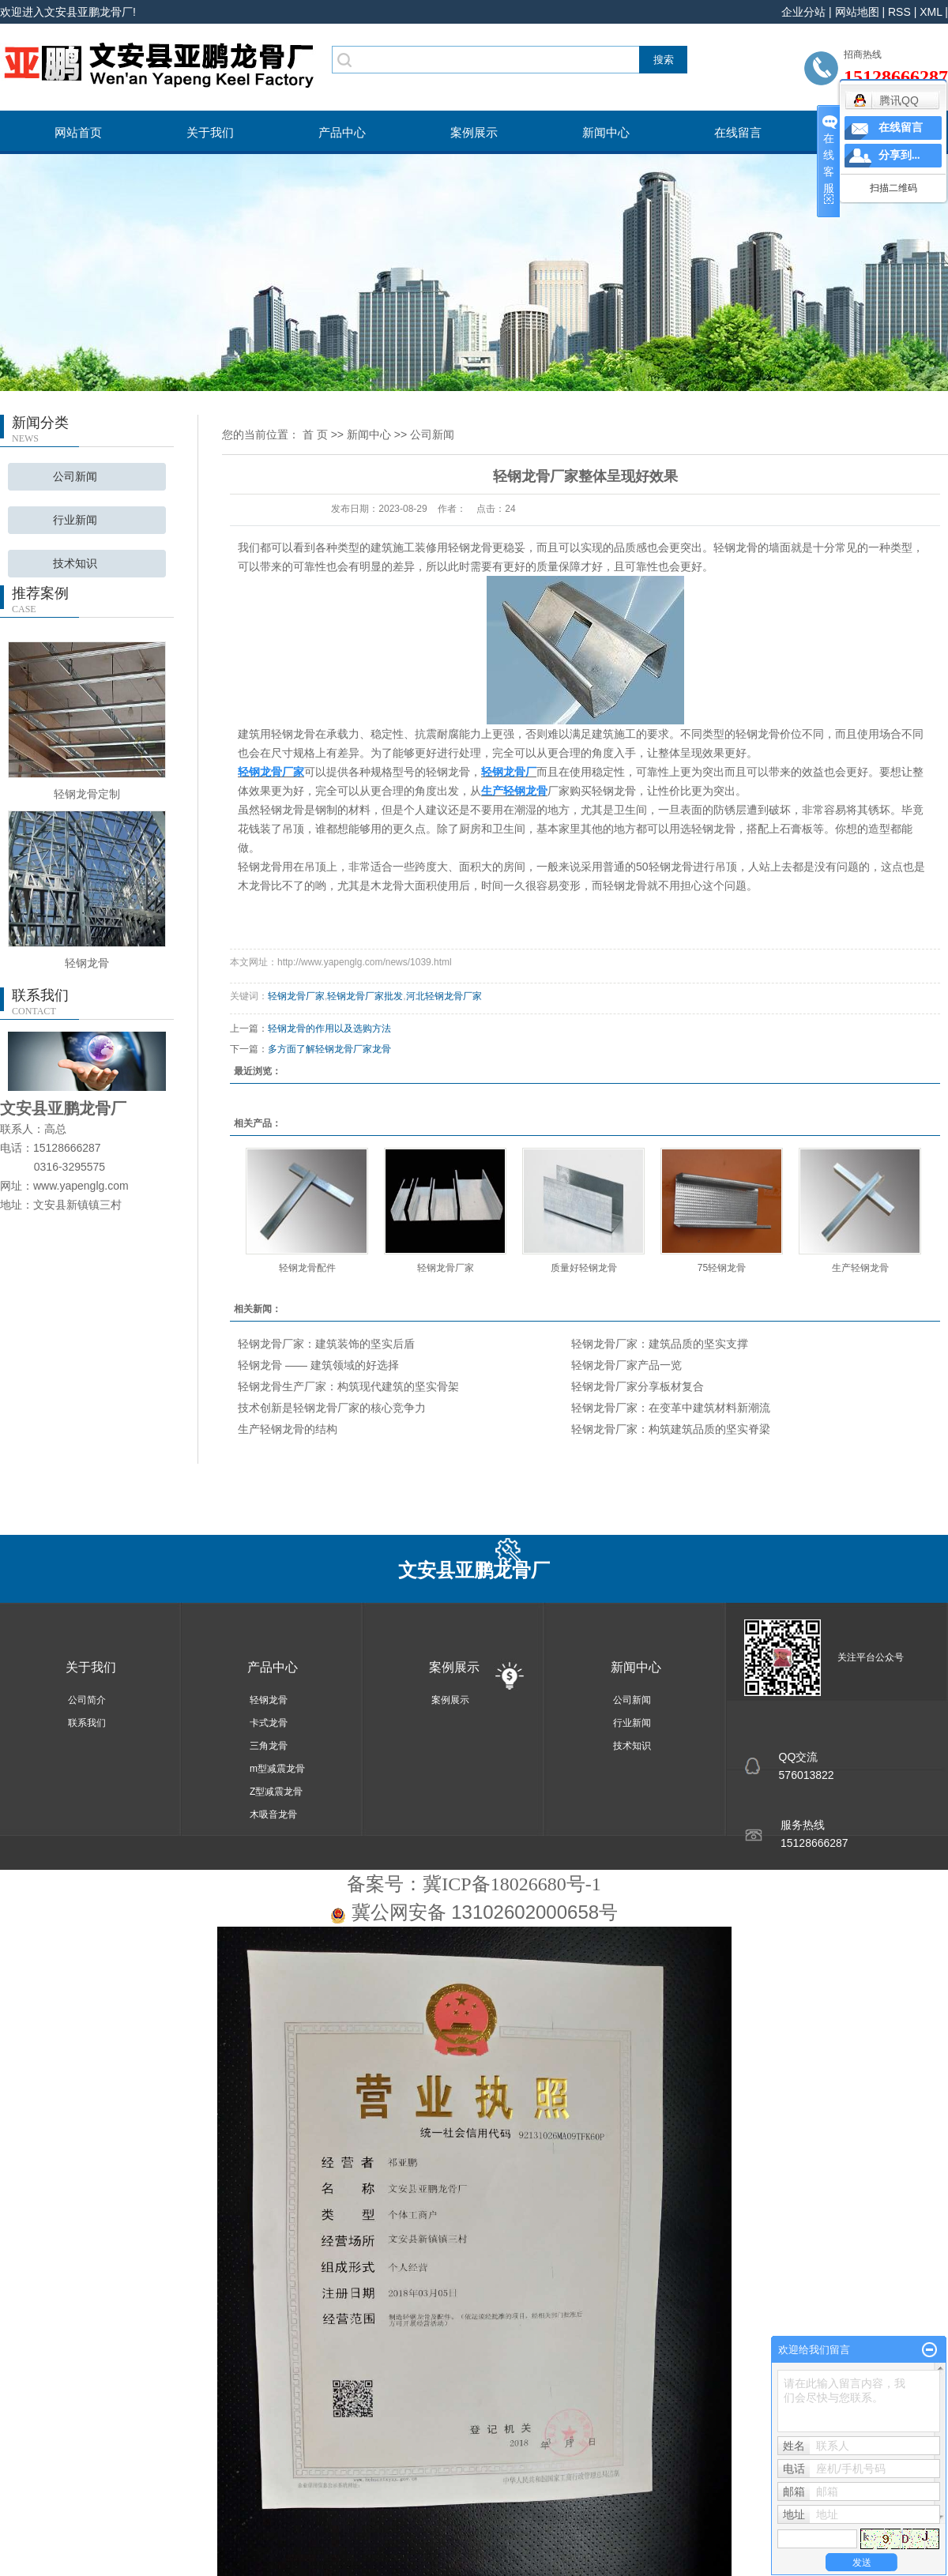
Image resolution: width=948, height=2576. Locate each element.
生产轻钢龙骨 (860, 1267)
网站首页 (78, 132)
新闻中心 (606, 132)
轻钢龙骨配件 (307, 1267)
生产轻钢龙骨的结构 (287, 1429)
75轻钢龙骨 (722, 1267)
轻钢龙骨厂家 (296, 996)
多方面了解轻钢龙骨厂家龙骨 (329, 1049)
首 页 (315, 434)
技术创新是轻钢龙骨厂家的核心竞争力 (332, 1407)
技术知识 (75, 564)
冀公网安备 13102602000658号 (485, 1912)
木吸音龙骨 (273, 1814)
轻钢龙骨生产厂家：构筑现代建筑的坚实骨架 (348, 1386)
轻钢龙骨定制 (87, 794)
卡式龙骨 (269, 1722)
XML (931, 12)
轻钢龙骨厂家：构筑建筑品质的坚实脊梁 (670, 1429)
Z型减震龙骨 (276, 1791)
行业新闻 (75, 520)
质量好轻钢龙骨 (584, 1267)
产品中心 (342, 132)
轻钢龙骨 (87, 963)
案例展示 (474, 132)
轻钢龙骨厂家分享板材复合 (637, 1386)
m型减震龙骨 (277, 1768)
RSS (899, 12)
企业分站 (803, 12)
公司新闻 (75, 477)
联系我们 (87, 1722)
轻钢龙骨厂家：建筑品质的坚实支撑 (659, 1343)
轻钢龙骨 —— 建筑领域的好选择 (318, 1365)
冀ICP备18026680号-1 (511, 1884)
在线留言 (738, 132)
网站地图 (857, 12)
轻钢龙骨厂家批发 (365, 996)
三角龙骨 (269, 1745)
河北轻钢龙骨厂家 (444, 996)
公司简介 (87, 1699)
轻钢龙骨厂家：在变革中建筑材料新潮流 (670, 1407)
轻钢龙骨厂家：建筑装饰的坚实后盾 (326, 1343)
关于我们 (210, 132)
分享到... (899, 155)
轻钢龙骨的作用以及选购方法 (329, 1028)
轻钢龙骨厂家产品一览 (626, 1365)
